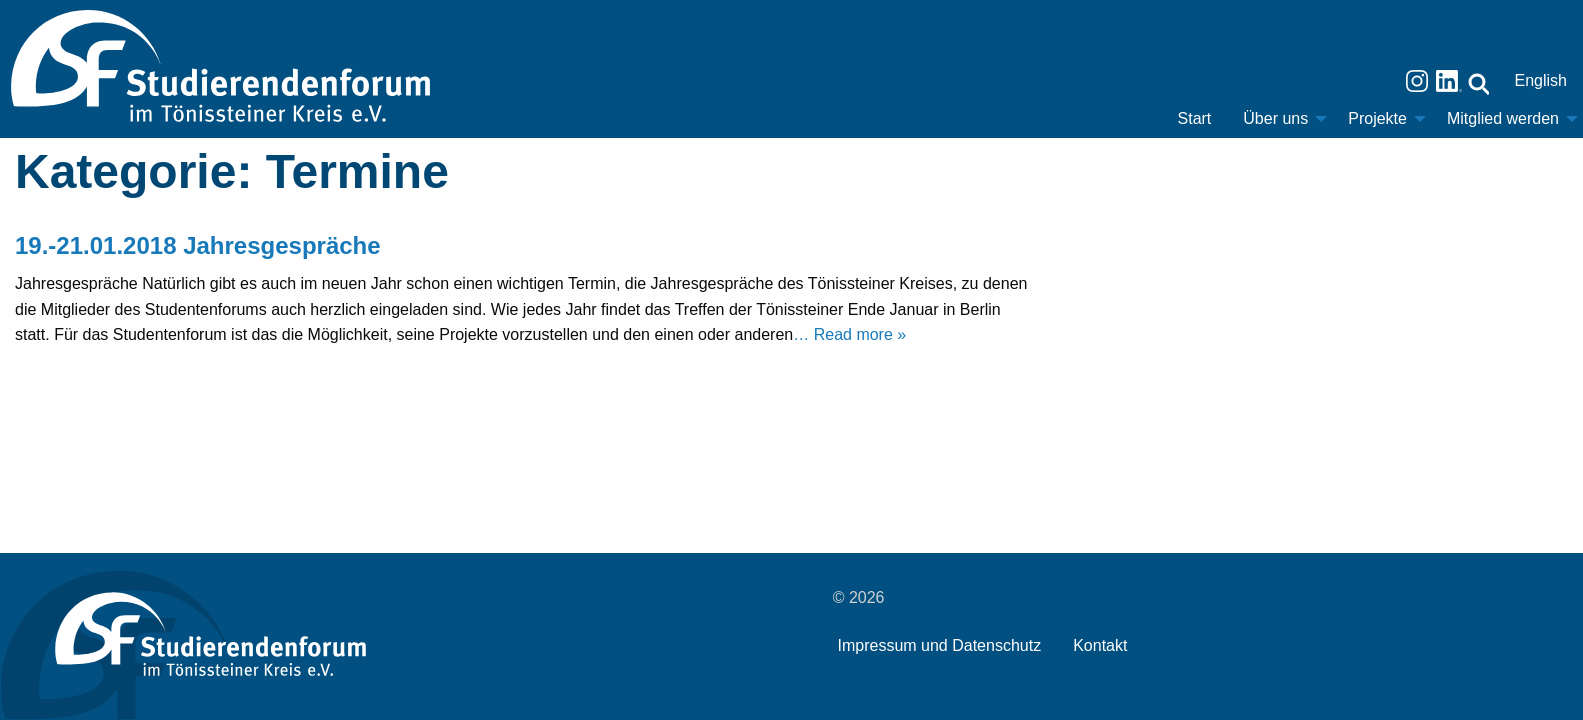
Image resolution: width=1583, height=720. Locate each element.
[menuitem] (1195, 119)
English (1541, 80)
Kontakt (1100, 645)
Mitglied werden (1503, 118)
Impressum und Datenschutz (940, 645)
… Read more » (849, 334)
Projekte (1377, 118)
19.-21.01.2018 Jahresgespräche (198, 245)
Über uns (1275, 118)
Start (1195, 118)
